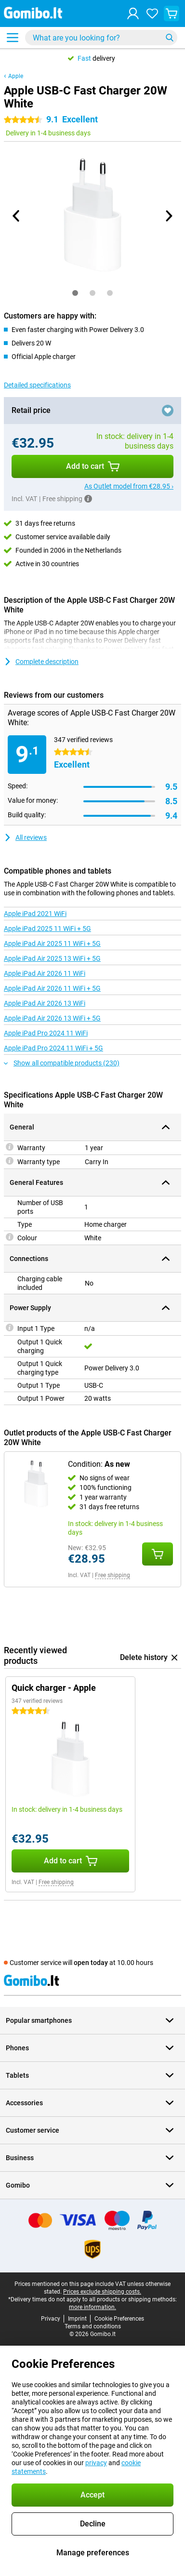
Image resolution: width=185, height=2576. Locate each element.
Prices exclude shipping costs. (102, 2291)
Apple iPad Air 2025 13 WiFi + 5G (52, 958)
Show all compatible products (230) (61, 1063)
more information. (92, 2307)
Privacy (50, 2318)
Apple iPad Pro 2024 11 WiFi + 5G (53, 1048)
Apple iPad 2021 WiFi (35, 913)
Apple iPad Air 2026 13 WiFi (44, 1003)
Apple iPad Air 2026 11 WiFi (44, 973)
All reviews (25, 837)
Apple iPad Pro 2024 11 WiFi (46, 1033)
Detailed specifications (37, 385)
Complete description (41, 661)
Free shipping (112, 1575)
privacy (96, 2463)
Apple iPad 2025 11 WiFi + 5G (47, 928)
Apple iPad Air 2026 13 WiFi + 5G (52, 1018)
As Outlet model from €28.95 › (128, 486)
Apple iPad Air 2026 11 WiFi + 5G (52, 988)
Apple (15, 76)
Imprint (77, 2318)
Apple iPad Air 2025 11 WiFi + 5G (52, 943)
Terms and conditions (93, 2326)
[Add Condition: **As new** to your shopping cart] (157, 1554)
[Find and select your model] (101, 37)
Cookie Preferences (119, 2318)
